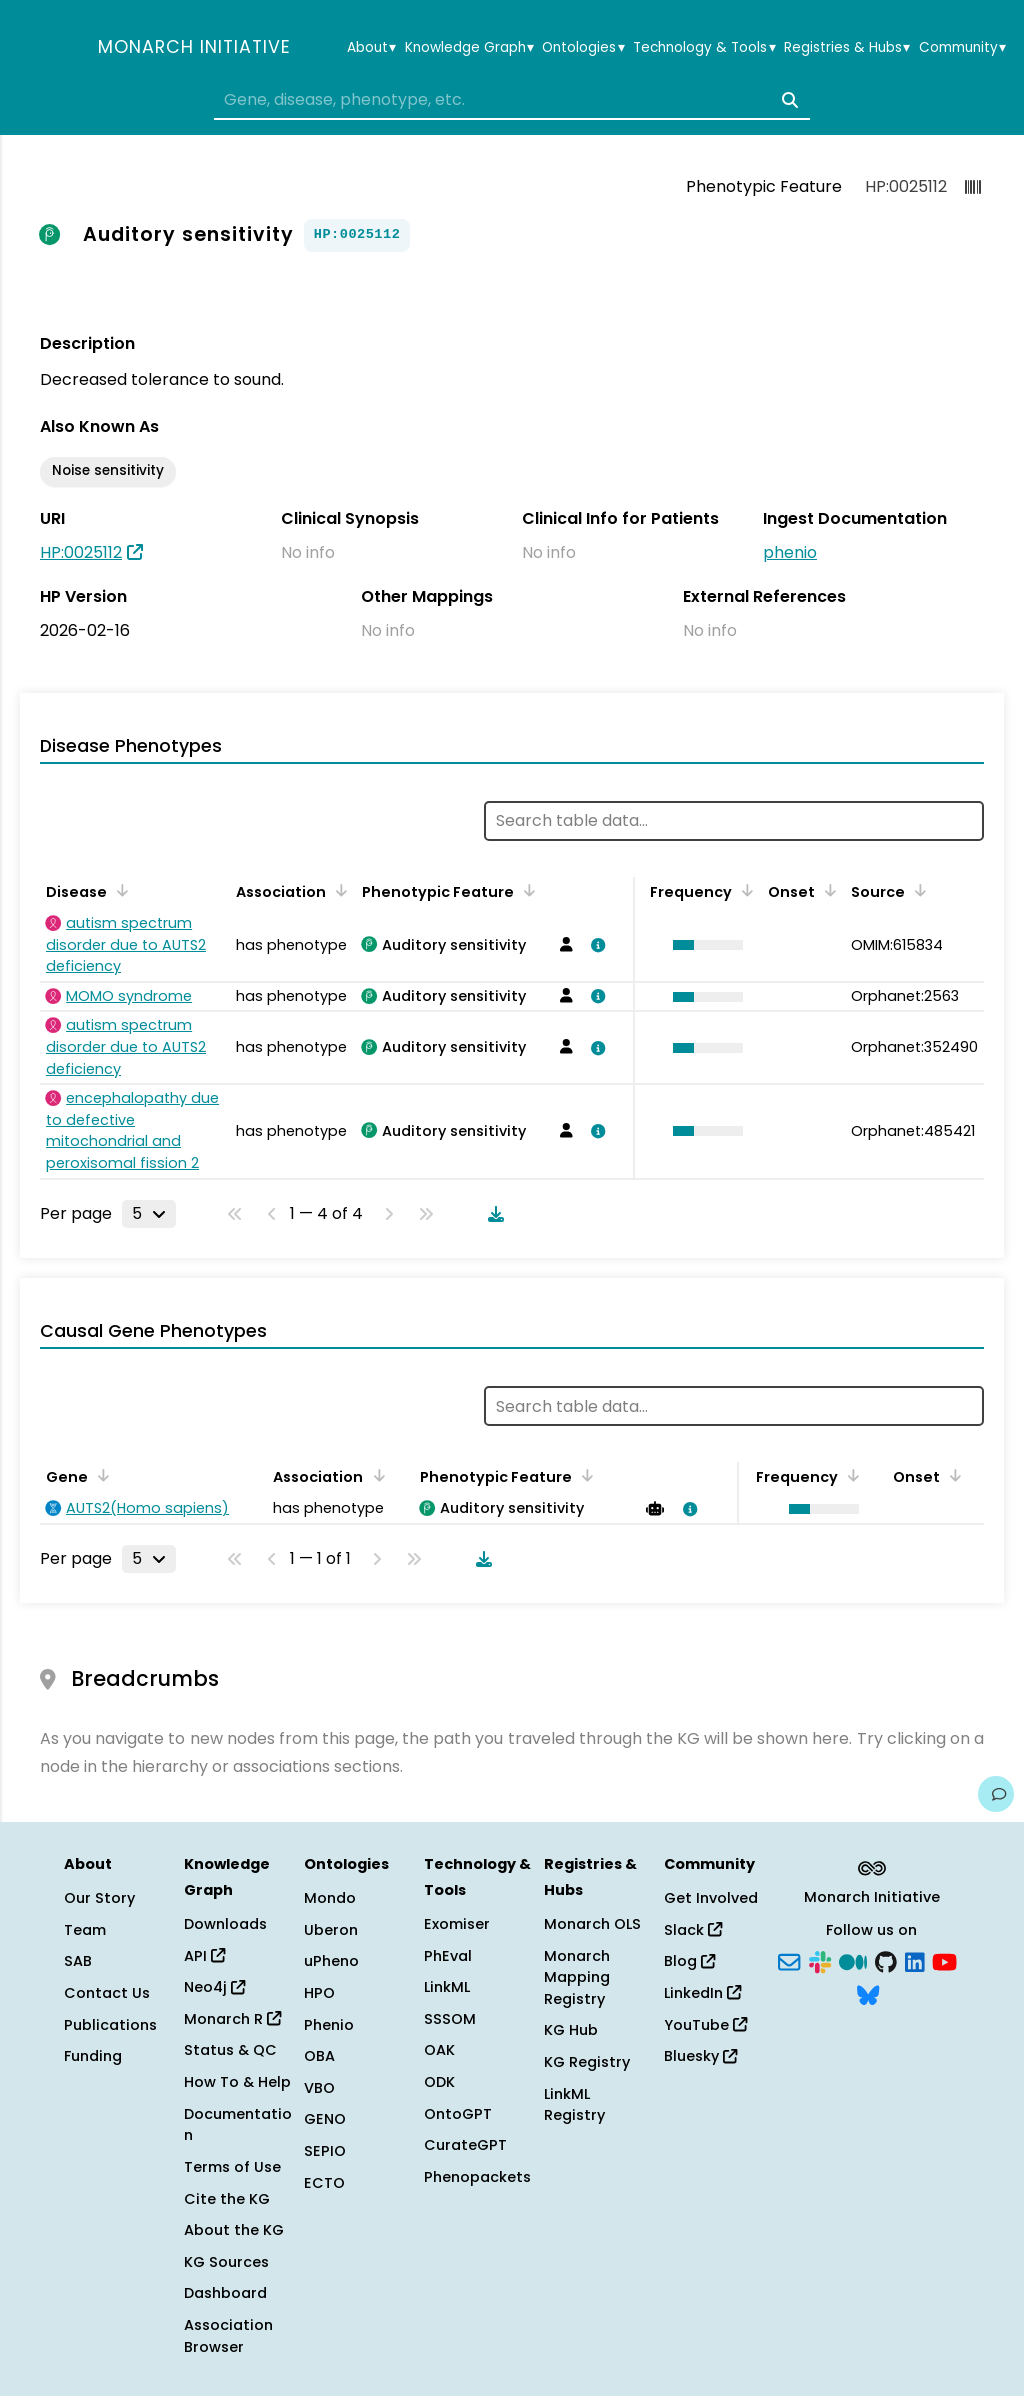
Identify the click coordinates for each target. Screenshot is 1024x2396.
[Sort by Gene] (100, 1475)
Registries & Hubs (847, 48)
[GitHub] (886, 1960)
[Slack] (820, 1960)
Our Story (99, 1898)
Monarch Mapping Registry (577, 1977)
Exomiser (457, 1924)
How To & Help (237, 2082)
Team (85, 1930)
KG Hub (571, 2030)
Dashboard (225, 2293)
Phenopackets (477, 2177)
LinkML (447, 1987)
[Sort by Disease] (119, 890)
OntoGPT (458, 2114)
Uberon (331, 1930)
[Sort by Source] (917, 890)
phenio (790, 552)
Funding (93, 2056)
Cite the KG (227, 2199)
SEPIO (325, 2151)
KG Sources (226, 2262)
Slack (693, 1930)
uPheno (331, 1961)
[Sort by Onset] (827, 890)
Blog (689, 1961)
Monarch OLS (592, 1924)
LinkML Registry (574, 2105)
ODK (439, 2082)
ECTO (324, 2183)
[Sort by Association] (338, 890)
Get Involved (711, 1898)
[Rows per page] (149, 1214)
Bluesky (700, 2056)
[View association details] (595, 945)
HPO (319, 1993)
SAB (78, 1961)
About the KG (234, 2230)
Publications (110, 2025)
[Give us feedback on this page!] (996, 1794)
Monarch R (232, 2019)
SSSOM (450, 2019)
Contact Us (107, 1993)
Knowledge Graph (469, 48)
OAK (439, 2050)
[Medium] (853, 1960)
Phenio (329, 2025)
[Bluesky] (868, 1994)
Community (962, 48)
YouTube (705, 2025)
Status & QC (230, 2050)
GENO (325, 2119)
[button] (703, 945)
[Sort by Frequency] (744, 890)
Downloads (225, 1924)
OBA (319, 2056)
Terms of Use (232, 2167)
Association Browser (228, 2336)
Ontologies (583, 48)
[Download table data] (492, 1214)
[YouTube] (944, 1960)
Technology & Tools (704, 48)
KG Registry (587, 2062)
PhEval (448, 1956)
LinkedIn (702, 1993)
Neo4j (214, 1987)
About (371, 48)
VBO (319, 2088)
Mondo (330, 1898)
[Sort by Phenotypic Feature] (526, 890)
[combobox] (512, 100)
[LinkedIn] (915, 1960)
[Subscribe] (789, 1960)
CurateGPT (465, 2145)
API (204, 1956)
